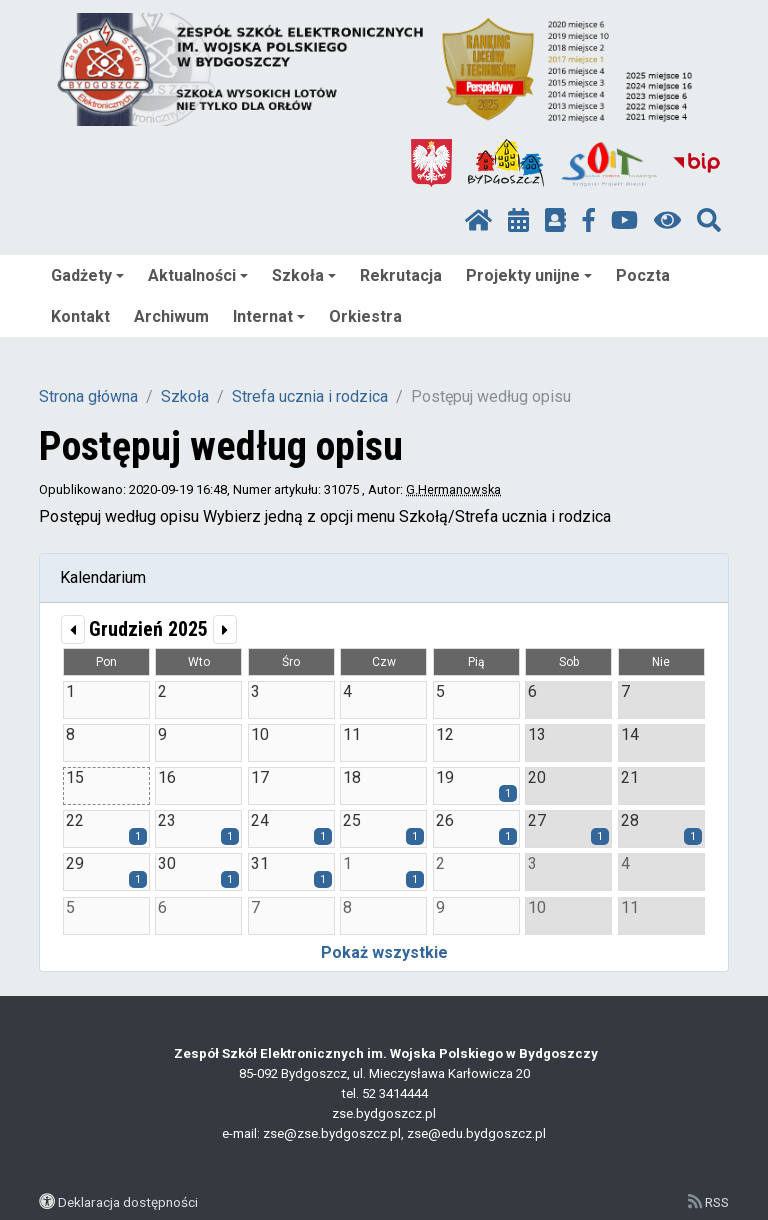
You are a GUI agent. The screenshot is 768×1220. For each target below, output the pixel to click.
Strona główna (88, 396)
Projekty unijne (529, 275)
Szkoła (304, 275)
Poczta (643, 275)
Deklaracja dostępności (128, 1202)
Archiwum (171, 316)
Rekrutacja (401, 275)
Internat (269, 316)
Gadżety (87, 275)
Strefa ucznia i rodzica (310, 396)
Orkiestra (365, 316)
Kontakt (80, 316)
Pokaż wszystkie (384, 952)
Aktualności (198, 275)
